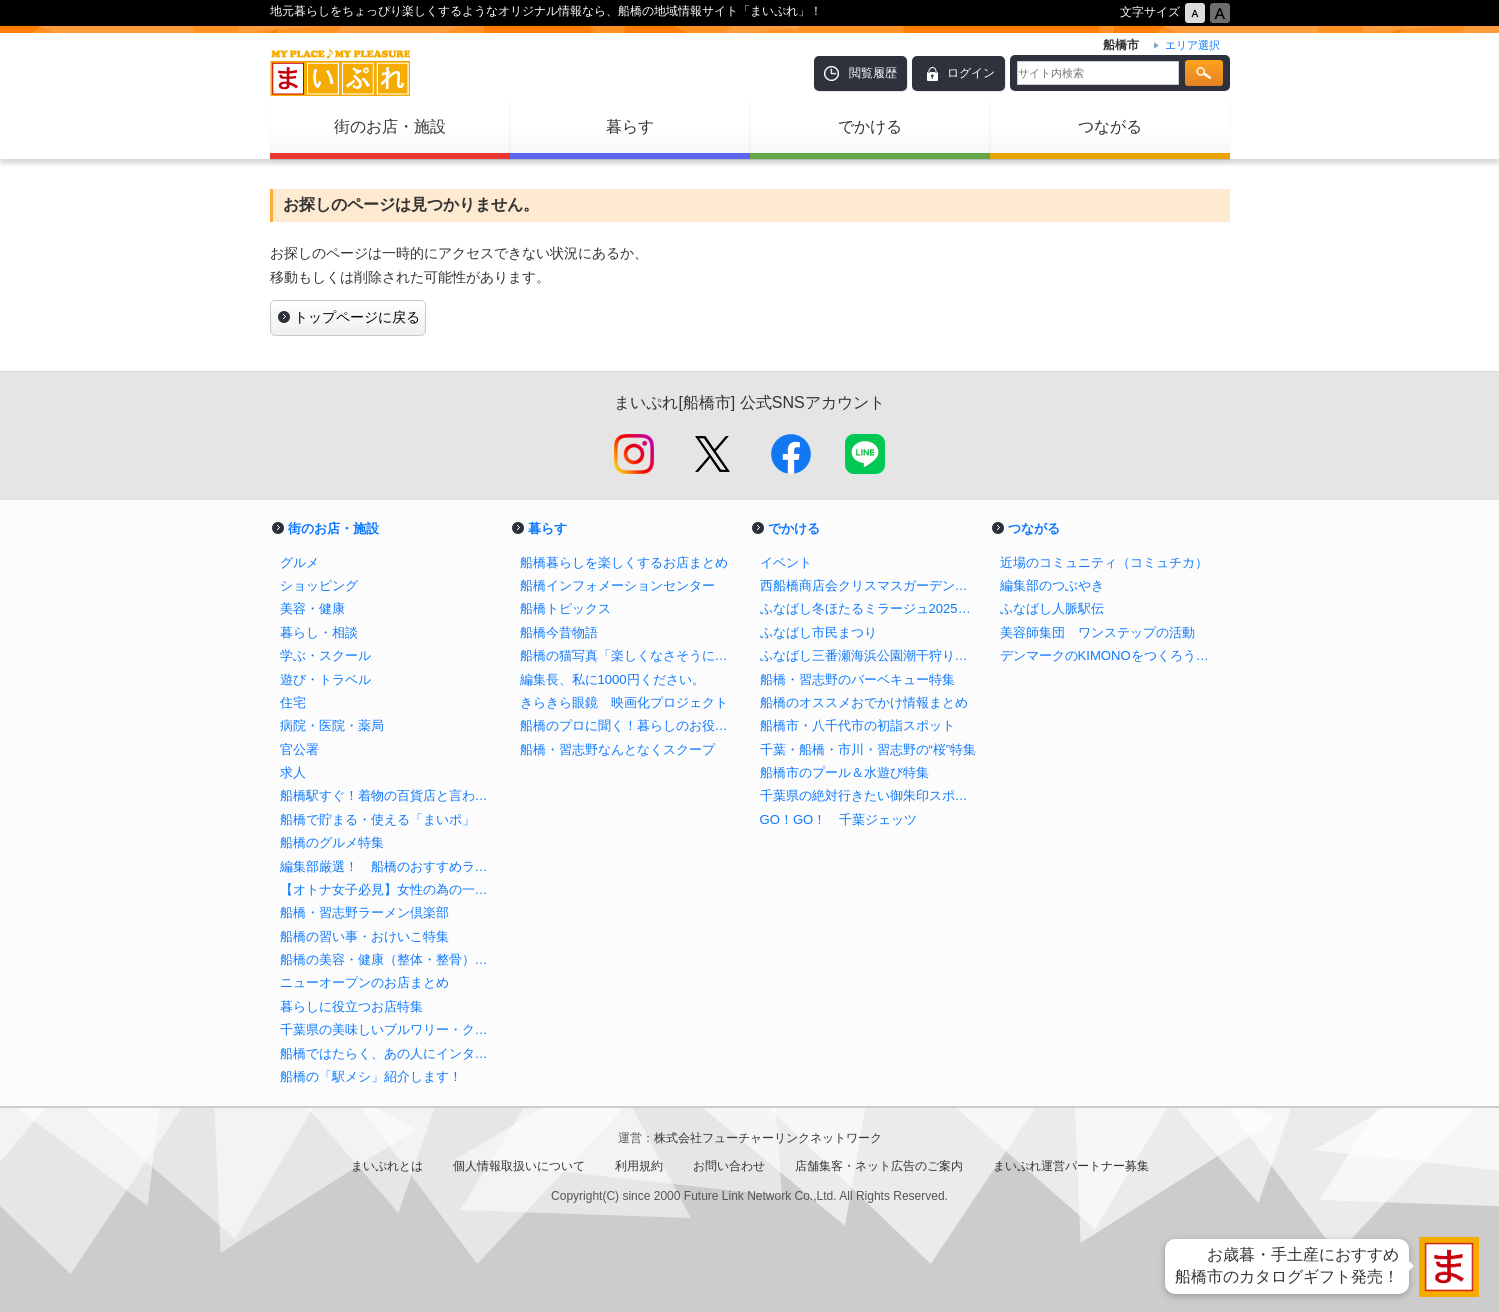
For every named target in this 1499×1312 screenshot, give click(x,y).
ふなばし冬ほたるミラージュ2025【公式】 (870, 608)
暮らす (630, 126)
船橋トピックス (565, 608)
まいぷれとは (387, 1166)
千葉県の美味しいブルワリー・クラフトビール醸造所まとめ (390, 1029)
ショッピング (319, 585)
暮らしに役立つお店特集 (351, 1006)
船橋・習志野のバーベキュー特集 (857, 679)
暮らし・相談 (319, 632)
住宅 (293, 702)
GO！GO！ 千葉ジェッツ (839, 819)
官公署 (299, 749)
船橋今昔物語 (559, 632)
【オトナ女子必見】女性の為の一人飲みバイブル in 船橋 (390, 889)
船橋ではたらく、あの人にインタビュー (390, 1053)
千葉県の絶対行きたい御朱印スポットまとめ (870, 795)
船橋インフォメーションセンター (617, 585)
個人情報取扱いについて (519, 1166)
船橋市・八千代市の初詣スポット (857, 725)
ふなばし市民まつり (818, 632)
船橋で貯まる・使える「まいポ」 (377, 819)
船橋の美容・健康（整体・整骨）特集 (390, 959)
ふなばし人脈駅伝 (1052, 608)
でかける (870, 126)
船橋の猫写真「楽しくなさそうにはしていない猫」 (630, 655)
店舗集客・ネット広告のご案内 (879, 1166)
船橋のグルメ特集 (332, 842)
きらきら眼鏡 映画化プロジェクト (624, 702)
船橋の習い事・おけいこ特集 (364, 936)
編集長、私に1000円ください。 (612, 679)
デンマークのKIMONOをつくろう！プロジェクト (1110, 655)
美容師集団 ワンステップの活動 (1097, 632)
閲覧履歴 (873, 73)
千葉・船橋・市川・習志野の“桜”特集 (868, 749)
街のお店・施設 (390, 126)
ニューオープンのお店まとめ (364, 982)
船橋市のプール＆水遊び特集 (844, 772)
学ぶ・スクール (325, 655)
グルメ (299, 562)
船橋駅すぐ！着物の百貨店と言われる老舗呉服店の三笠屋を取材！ (390, 795)
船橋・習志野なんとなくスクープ (617, 749)
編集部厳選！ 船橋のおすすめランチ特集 (390, 866)
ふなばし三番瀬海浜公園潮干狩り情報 (870, 655)
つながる (1110, 126)
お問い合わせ (729, 1166)
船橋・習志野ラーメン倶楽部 (364, 912)
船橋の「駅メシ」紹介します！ (371, 1076)
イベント (786, 562)
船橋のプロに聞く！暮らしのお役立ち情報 (630, 725)
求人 (293, 772)
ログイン (971, 73)
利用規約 (639, 1166)
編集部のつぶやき (1052, 585)
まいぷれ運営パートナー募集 (1071, 1166)
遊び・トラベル (325, 679)
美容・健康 (312, 608)
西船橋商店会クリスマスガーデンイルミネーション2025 (870, 585)
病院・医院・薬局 (332, 725)
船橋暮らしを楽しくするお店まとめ (624, 562)
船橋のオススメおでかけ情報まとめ (864, 702)
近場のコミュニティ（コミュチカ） (1104, 562)
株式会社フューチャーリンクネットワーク (768, 1138)
